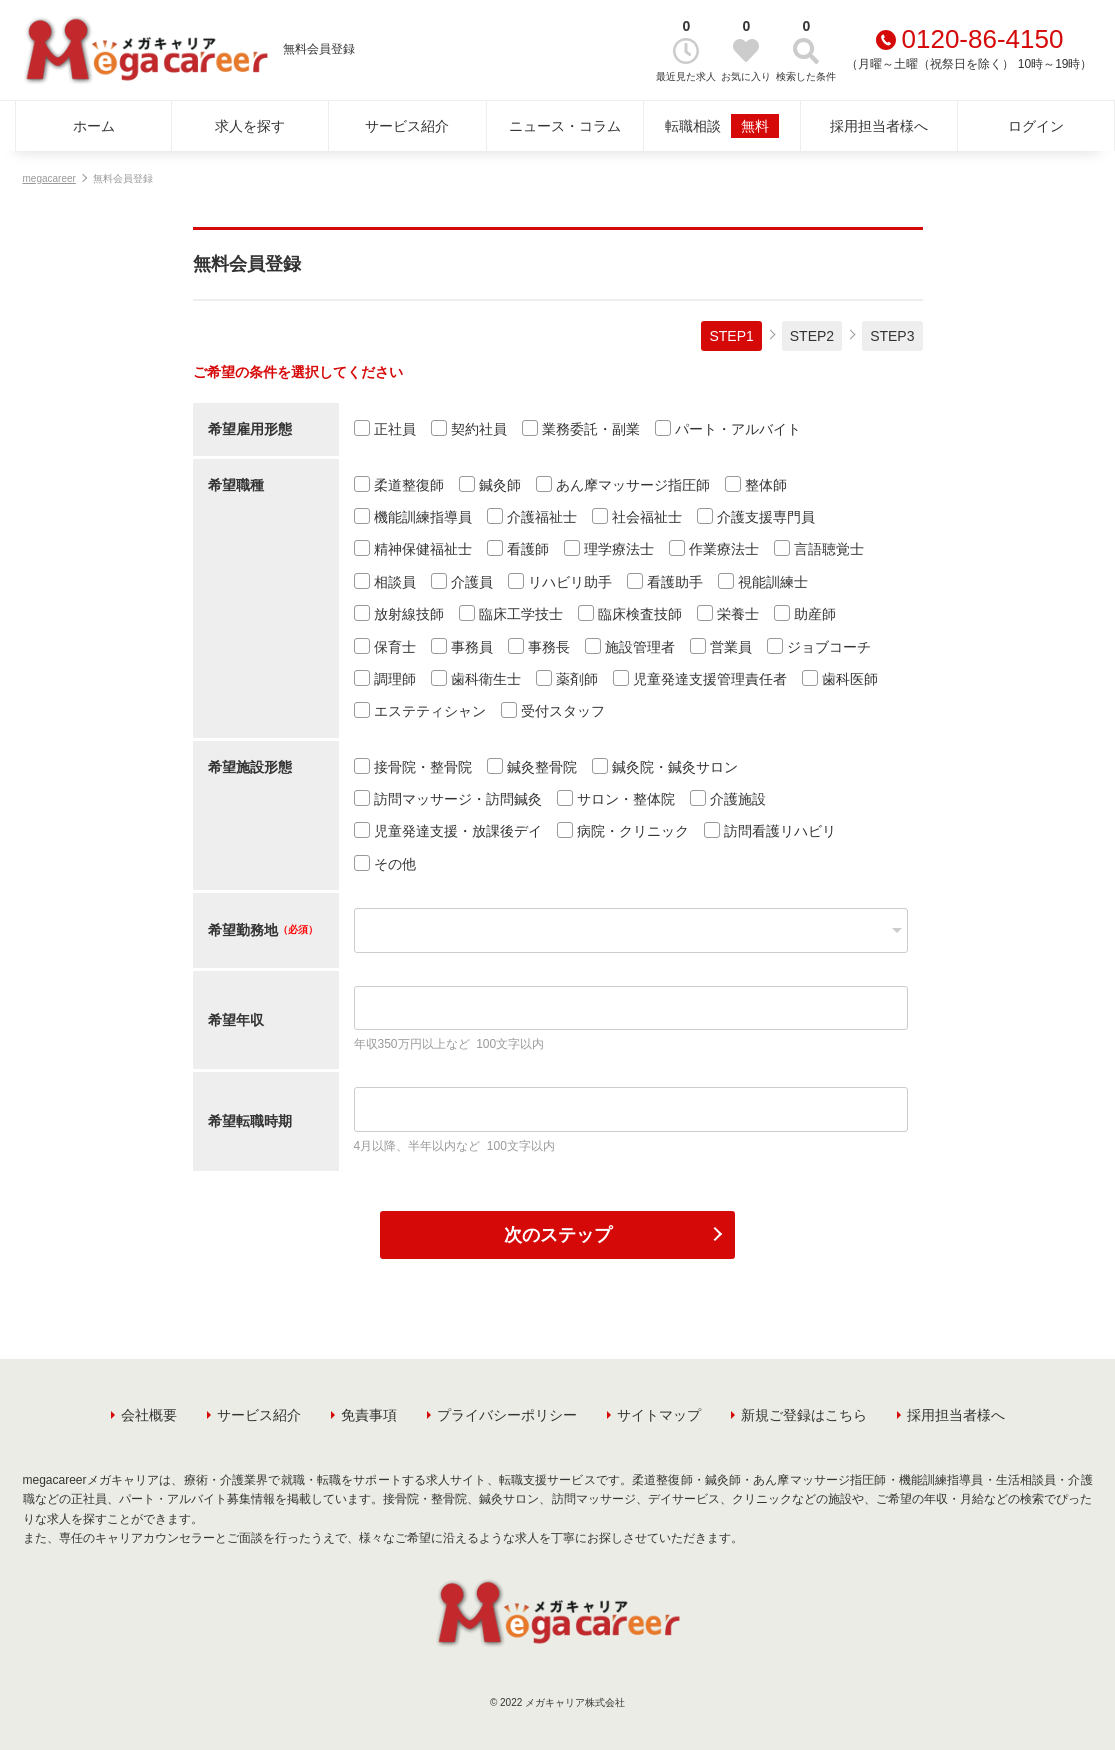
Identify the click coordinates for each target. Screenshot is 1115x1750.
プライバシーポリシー (507, 1415)
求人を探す (250, 126)
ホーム (94, 126)
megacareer (49, 178)
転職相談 (722, 126)
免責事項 (369, 1415)
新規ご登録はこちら (804, 1415)
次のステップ (558, 1235)
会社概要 (149, 1415)
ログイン (1036, 126)
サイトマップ (659, 1415)
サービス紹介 (407, 126)
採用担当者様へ (879, 126)
